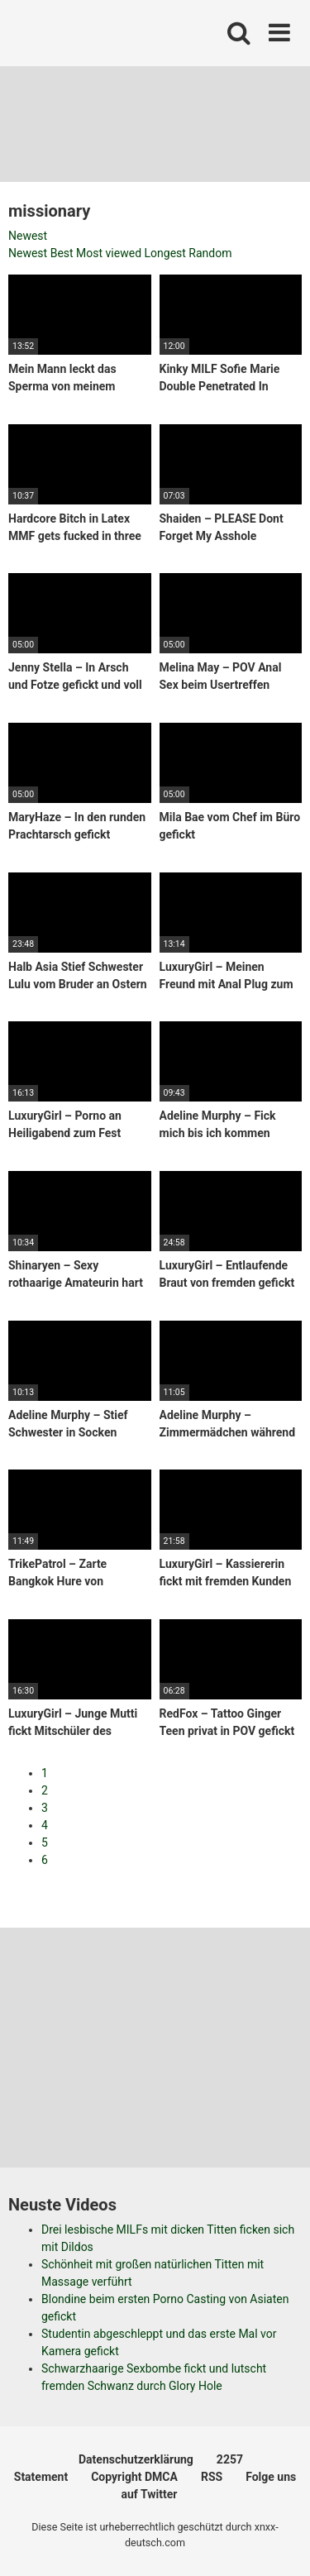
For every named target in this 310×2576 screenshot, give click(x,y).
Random (209, 253)
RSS (211, 2476)
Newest (27, 235)
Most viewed (108, 253)
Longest (165, 253)
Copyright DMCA (134, 2476)
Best (62, 253)
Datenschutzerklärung (136, 2459)
